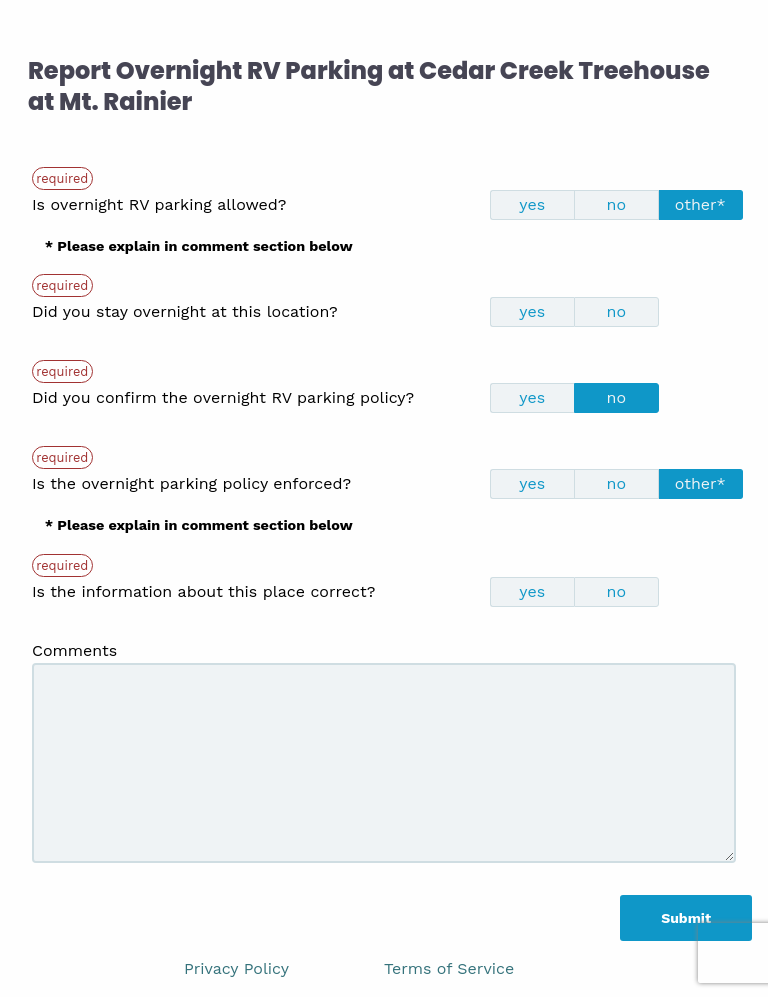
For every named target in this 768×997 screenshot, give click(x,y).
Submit (686, 918)
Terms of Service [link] (449, 968)
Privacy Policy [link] (236, 968)
